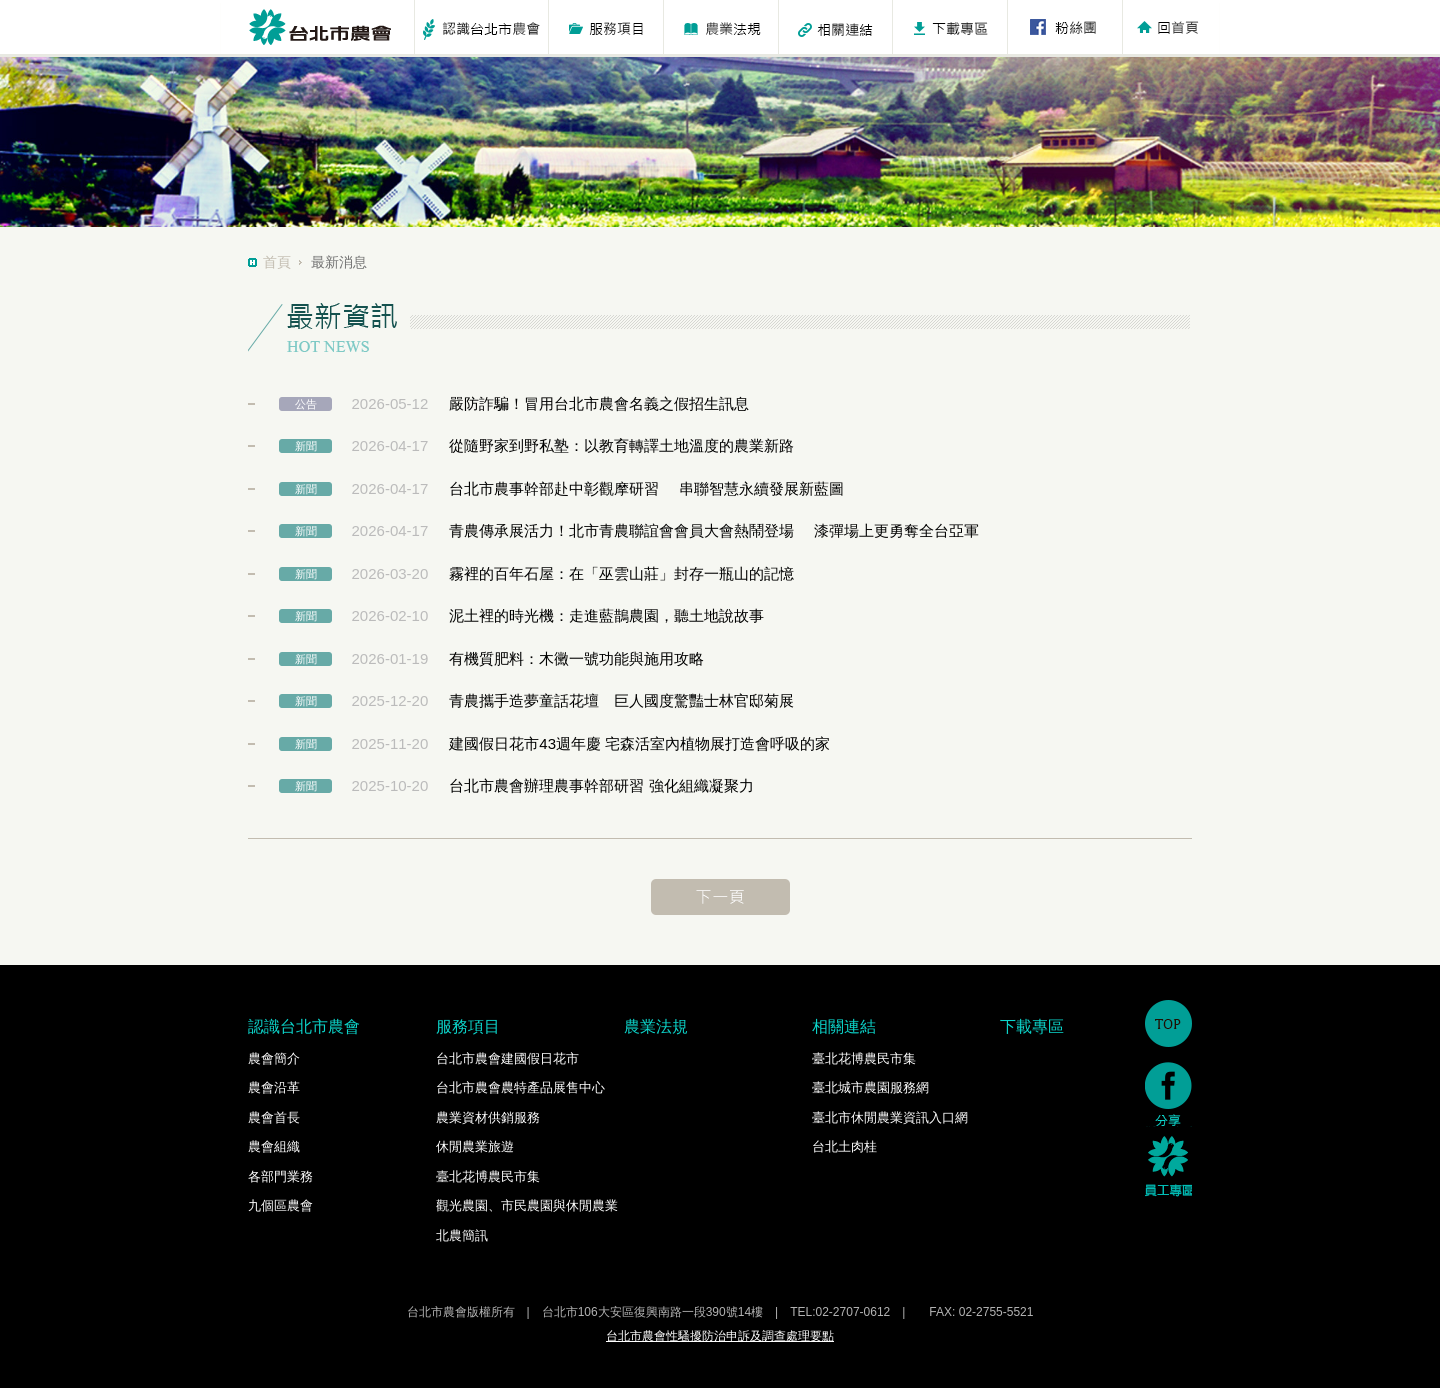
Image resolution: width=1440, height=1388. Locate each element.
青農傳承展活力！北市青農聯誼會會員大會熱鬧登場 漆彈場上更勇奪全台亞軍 (713, 530)
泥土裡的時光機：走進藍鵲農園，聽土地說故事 (606, 615)
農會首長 (274, 1117)
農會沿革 (274, 1087)
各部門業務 (280, 1176)
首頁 (277, 262)
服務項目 (468, 1026)
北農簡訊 (462, 1235)
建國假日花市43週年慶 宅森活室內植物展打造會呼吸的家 (639, 743)
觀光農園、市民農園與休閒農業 (527, 1205)
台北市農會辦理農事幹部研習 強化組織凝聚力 (601, 785)
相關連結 (844, 1026)
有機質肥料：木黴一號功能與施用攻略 (576, 658)
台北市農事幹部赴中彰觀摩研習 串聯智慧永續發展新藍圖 (646, 488)
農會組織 (274, 1146)
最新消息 (339, 262)
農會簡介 (274, 1058)
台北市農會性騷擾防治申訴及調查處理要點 (720, 1336)
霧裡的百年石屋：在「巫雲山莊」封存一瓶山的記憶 (621, 573)
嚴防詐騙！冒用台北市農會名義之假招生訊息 (599, 403)
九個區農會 (280, 1205)
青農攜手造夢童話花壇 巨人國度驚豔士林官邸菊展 (621, 700)
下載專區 (1032, 1026)
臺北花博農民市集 (488, 1176)
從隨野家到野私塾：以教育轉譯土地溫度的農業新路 (621, 445)
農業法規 (656, 1026)
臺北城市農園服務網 (870, 1087)
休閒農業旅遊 (475, 1146)
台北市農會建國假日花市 (507, 1058)
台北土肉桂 (844, 1146)
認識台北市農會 (304, 1026)
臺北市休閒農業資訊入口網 (890, 1117)
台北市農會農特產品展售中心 (520, 1087)
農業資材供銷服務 (488, 1117)
